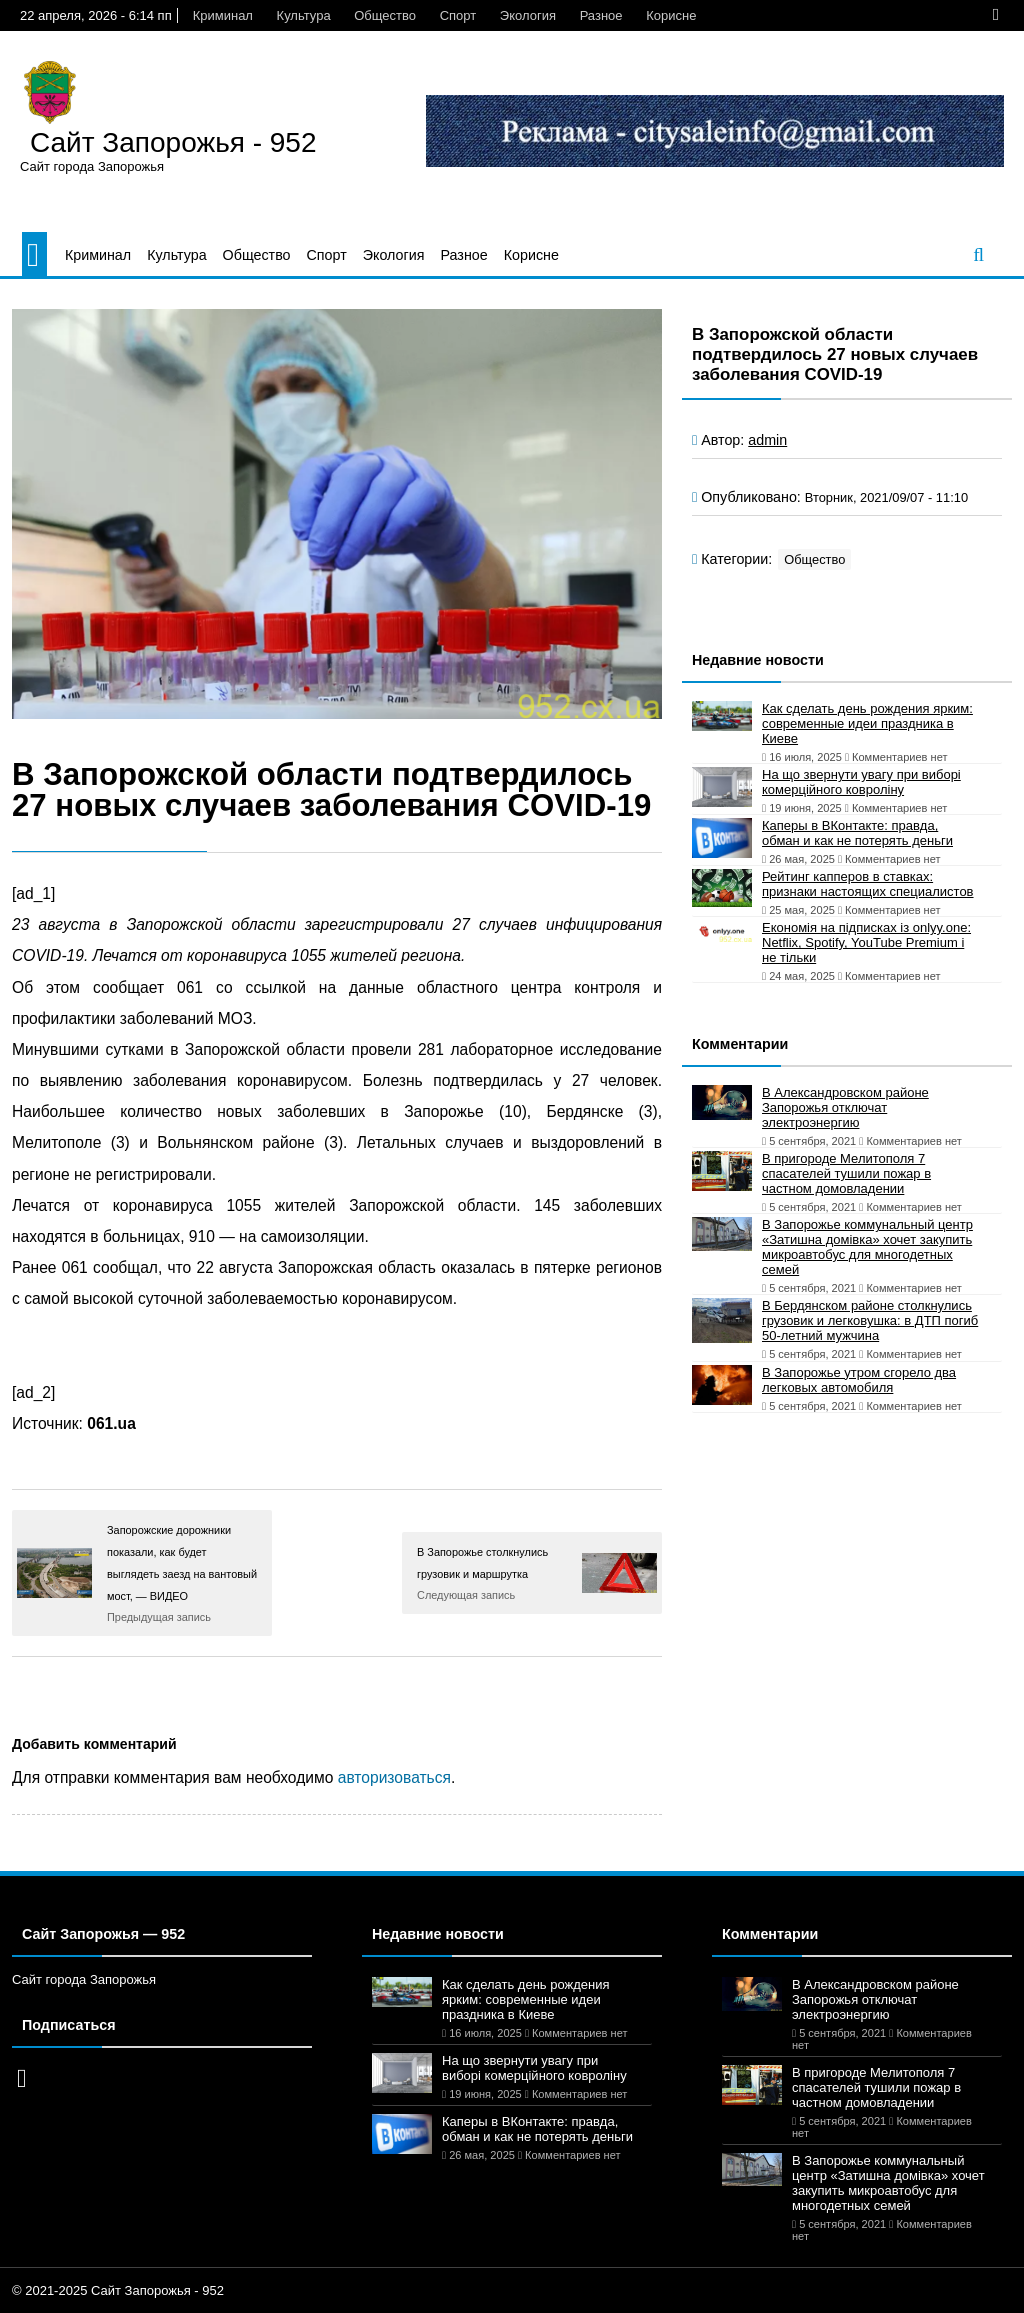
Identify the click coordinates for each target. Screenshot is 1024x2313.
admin (767, 440)
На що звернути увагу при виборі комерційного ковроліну (861, 782)
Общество (385, 15)
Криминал (223, 15)
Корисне (671, 15)
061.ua (111, 1423)
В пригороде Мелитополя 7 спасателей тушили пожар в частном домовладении (846, 1173)
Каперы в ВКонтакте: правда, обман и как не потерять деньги (857, 833)
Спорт (458, 15)
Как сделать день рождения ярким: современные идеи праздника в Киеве (867, 723)
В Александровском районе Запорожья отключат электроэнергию (845, 1107)
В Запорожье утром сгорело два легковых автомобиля (859, 1380)
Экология (528, 15)
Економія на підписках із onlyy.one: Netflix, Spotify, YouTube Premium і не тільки (866, 942)
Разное (601, 15)
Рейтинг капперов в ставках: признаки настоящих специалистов (868, 884)
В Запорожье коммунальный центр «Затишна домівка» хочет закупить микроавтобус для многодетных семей (867, 1247)
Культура (304, 15)
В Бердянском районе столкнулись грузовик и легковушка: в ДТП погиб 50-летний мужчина (870, 1320)
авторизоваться (394, 1777)
